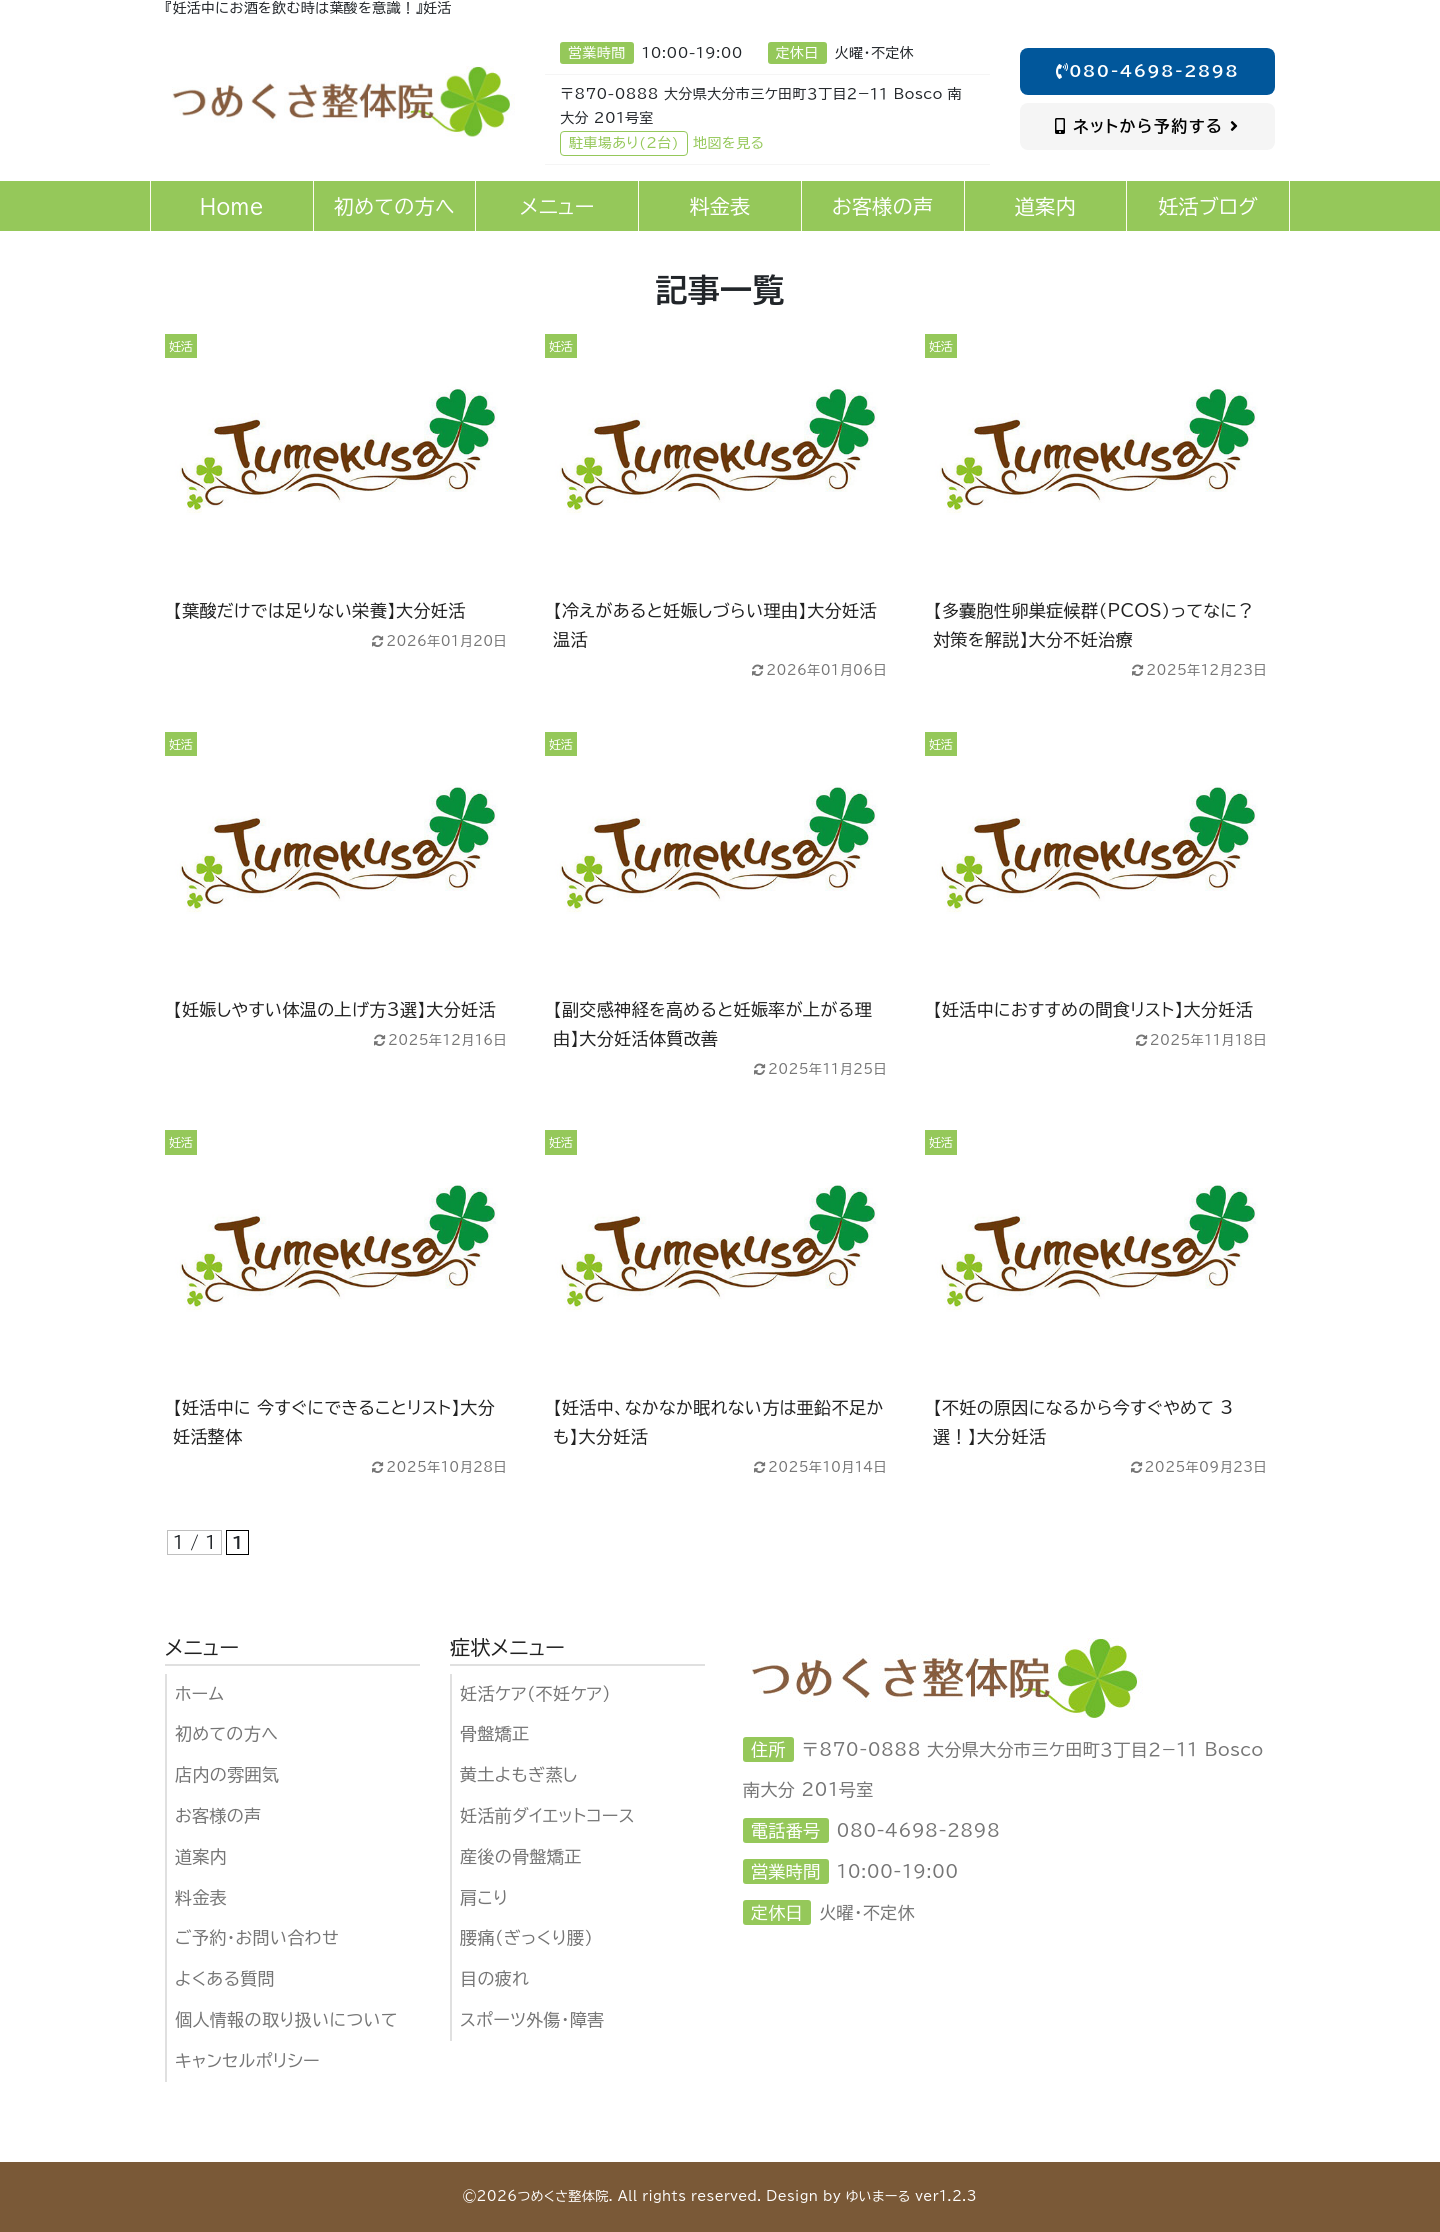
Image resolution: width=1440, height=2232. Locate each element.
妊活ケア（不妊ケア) (535, 1693)
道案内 (201, 1856)
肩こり (484, 1897)
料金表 (201, 1897)
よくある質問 (225, 1978)
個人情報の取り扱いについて (286, 2019)
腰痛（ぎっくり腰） (526, 1937)
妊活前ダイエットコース (547, 1815)
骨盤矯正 (495, 1733)
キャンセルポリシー (247, 2060)
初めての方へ (226, 1733)
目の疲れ (494, 1978)
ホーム (199, 1693)
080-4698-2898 (1148, 71)
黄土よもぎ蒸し (519, 1774)
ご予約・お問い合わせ (257, 1937)
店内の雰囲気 (227, 1774)
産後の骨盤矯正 (521, 1856)
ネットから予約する (1147, 126)
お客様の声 (218, 1815)
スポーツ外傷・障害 (532, 2019)
